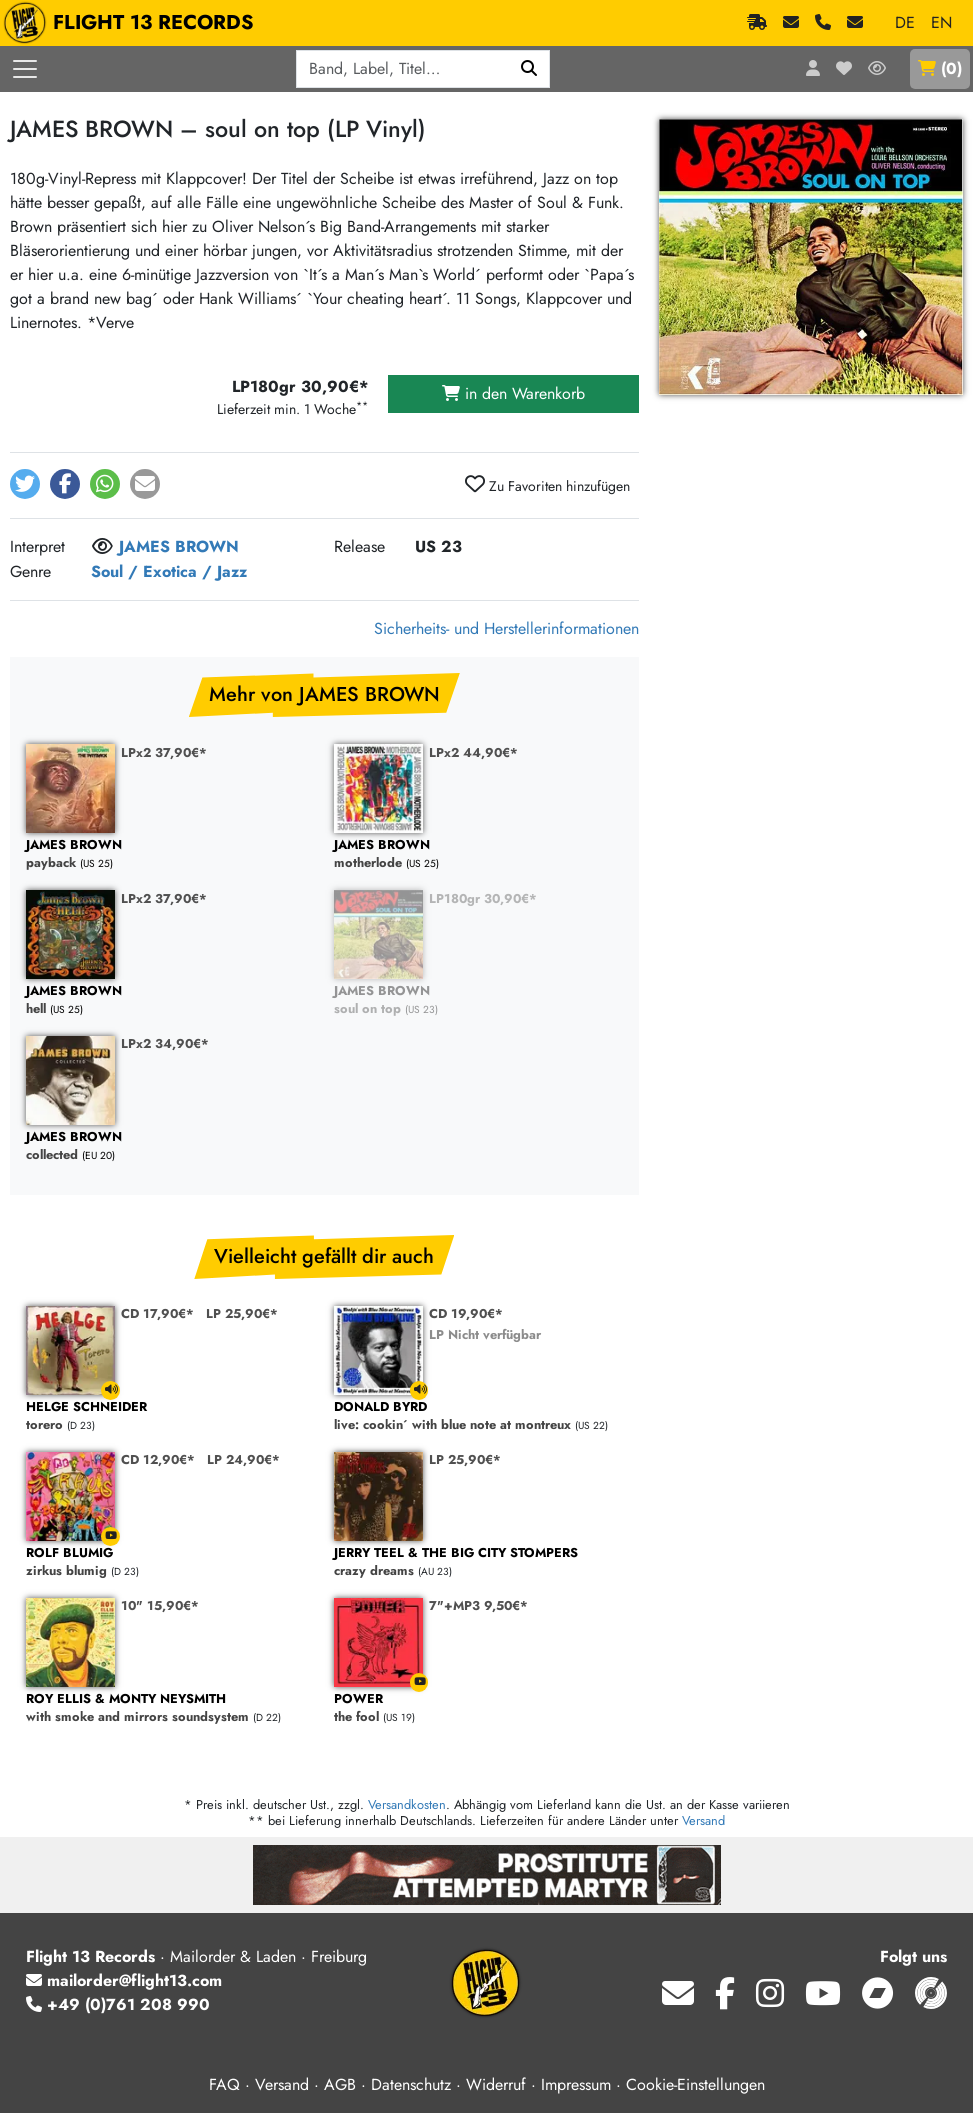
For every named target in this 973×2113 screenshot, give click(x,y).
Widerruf (496, 2084)
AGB (340, 2084)
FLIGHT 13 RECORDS (133, 23)
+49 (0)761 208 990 (118, 2004)
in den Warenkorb (513, 393)
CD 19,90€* (466, 1313)
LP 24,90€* (243, 1459)
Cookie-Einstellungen (695, 2084)
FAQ (224, 2084)
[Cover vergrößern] (811, 257)
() (940, 68)
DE (905, 22)
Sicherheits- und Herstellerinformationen (506, 628)
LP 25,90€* (242, 1313)
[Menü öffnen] (25, 69)
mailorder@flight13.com (124, 1980)
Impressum (576, 2084)
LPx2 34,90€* (165, 1043)
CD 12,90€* (158, 1459)
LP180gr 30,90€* (483, 898)
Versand (703, 1820)
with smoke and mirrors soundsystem (170, 1708)
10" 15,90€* (160, 1605)
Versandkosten (407, 1804)
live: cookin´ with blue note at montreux (478, 1416)
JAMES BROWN (179, 546)
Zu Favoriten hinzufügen (547, 485)
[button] (25, 484)
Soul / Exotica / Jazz (169, 571)
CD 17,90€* (157, 1313)
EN (941, 22)
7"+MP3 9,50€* (478, 1605)
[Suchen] (529, 69)
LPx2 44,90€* (473, 752)
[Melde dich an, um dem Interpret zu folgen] (102, 548)
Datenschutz (411, 2084)
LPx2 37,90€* (164, 752)
